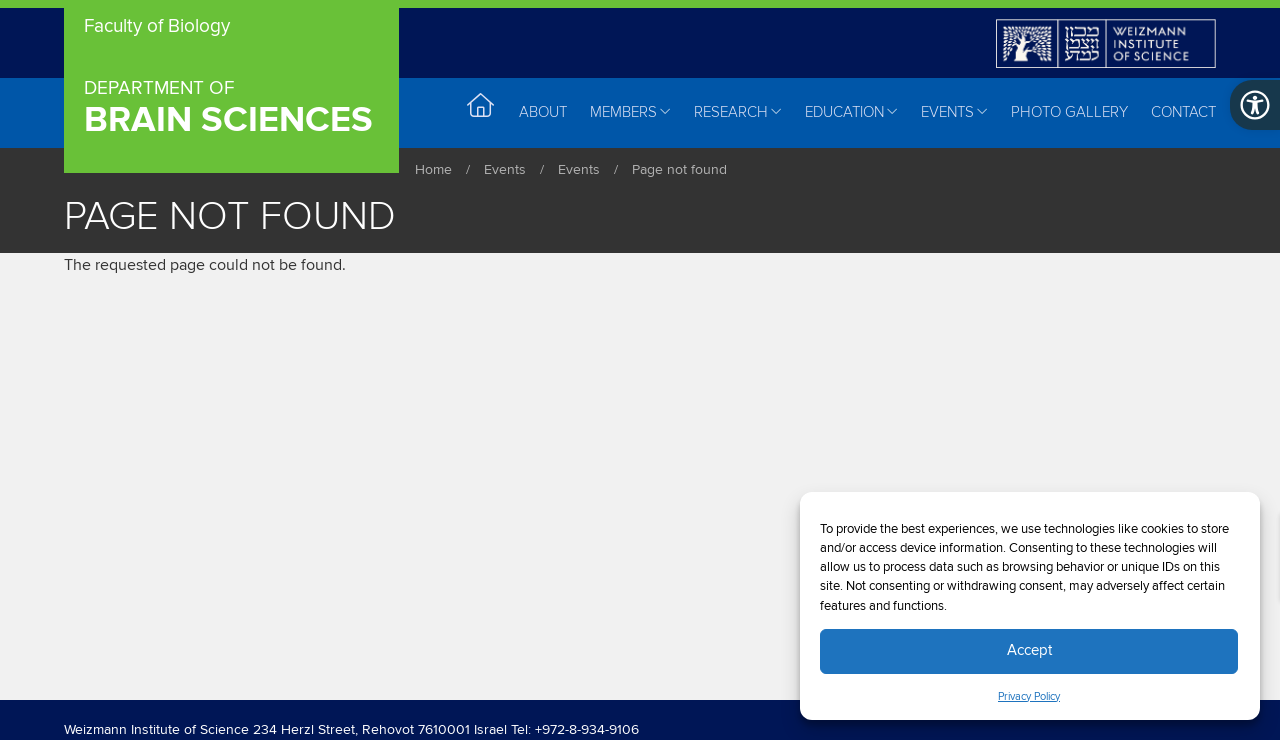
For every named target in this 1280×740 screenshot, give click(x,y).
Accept (1029, 650)
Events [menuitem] (954, 112)
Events (505, 170)
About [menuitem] (543, 112)
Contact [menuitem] (1183, 112)
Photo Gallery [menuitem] (1069, 112)
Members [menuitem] (630, 112)
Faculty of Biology (157, 27)
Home (433, 170)
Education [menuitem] (851, 112)
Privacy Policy (1029, 697)
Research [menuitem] (738, 112)
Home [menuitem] (481, 111)
